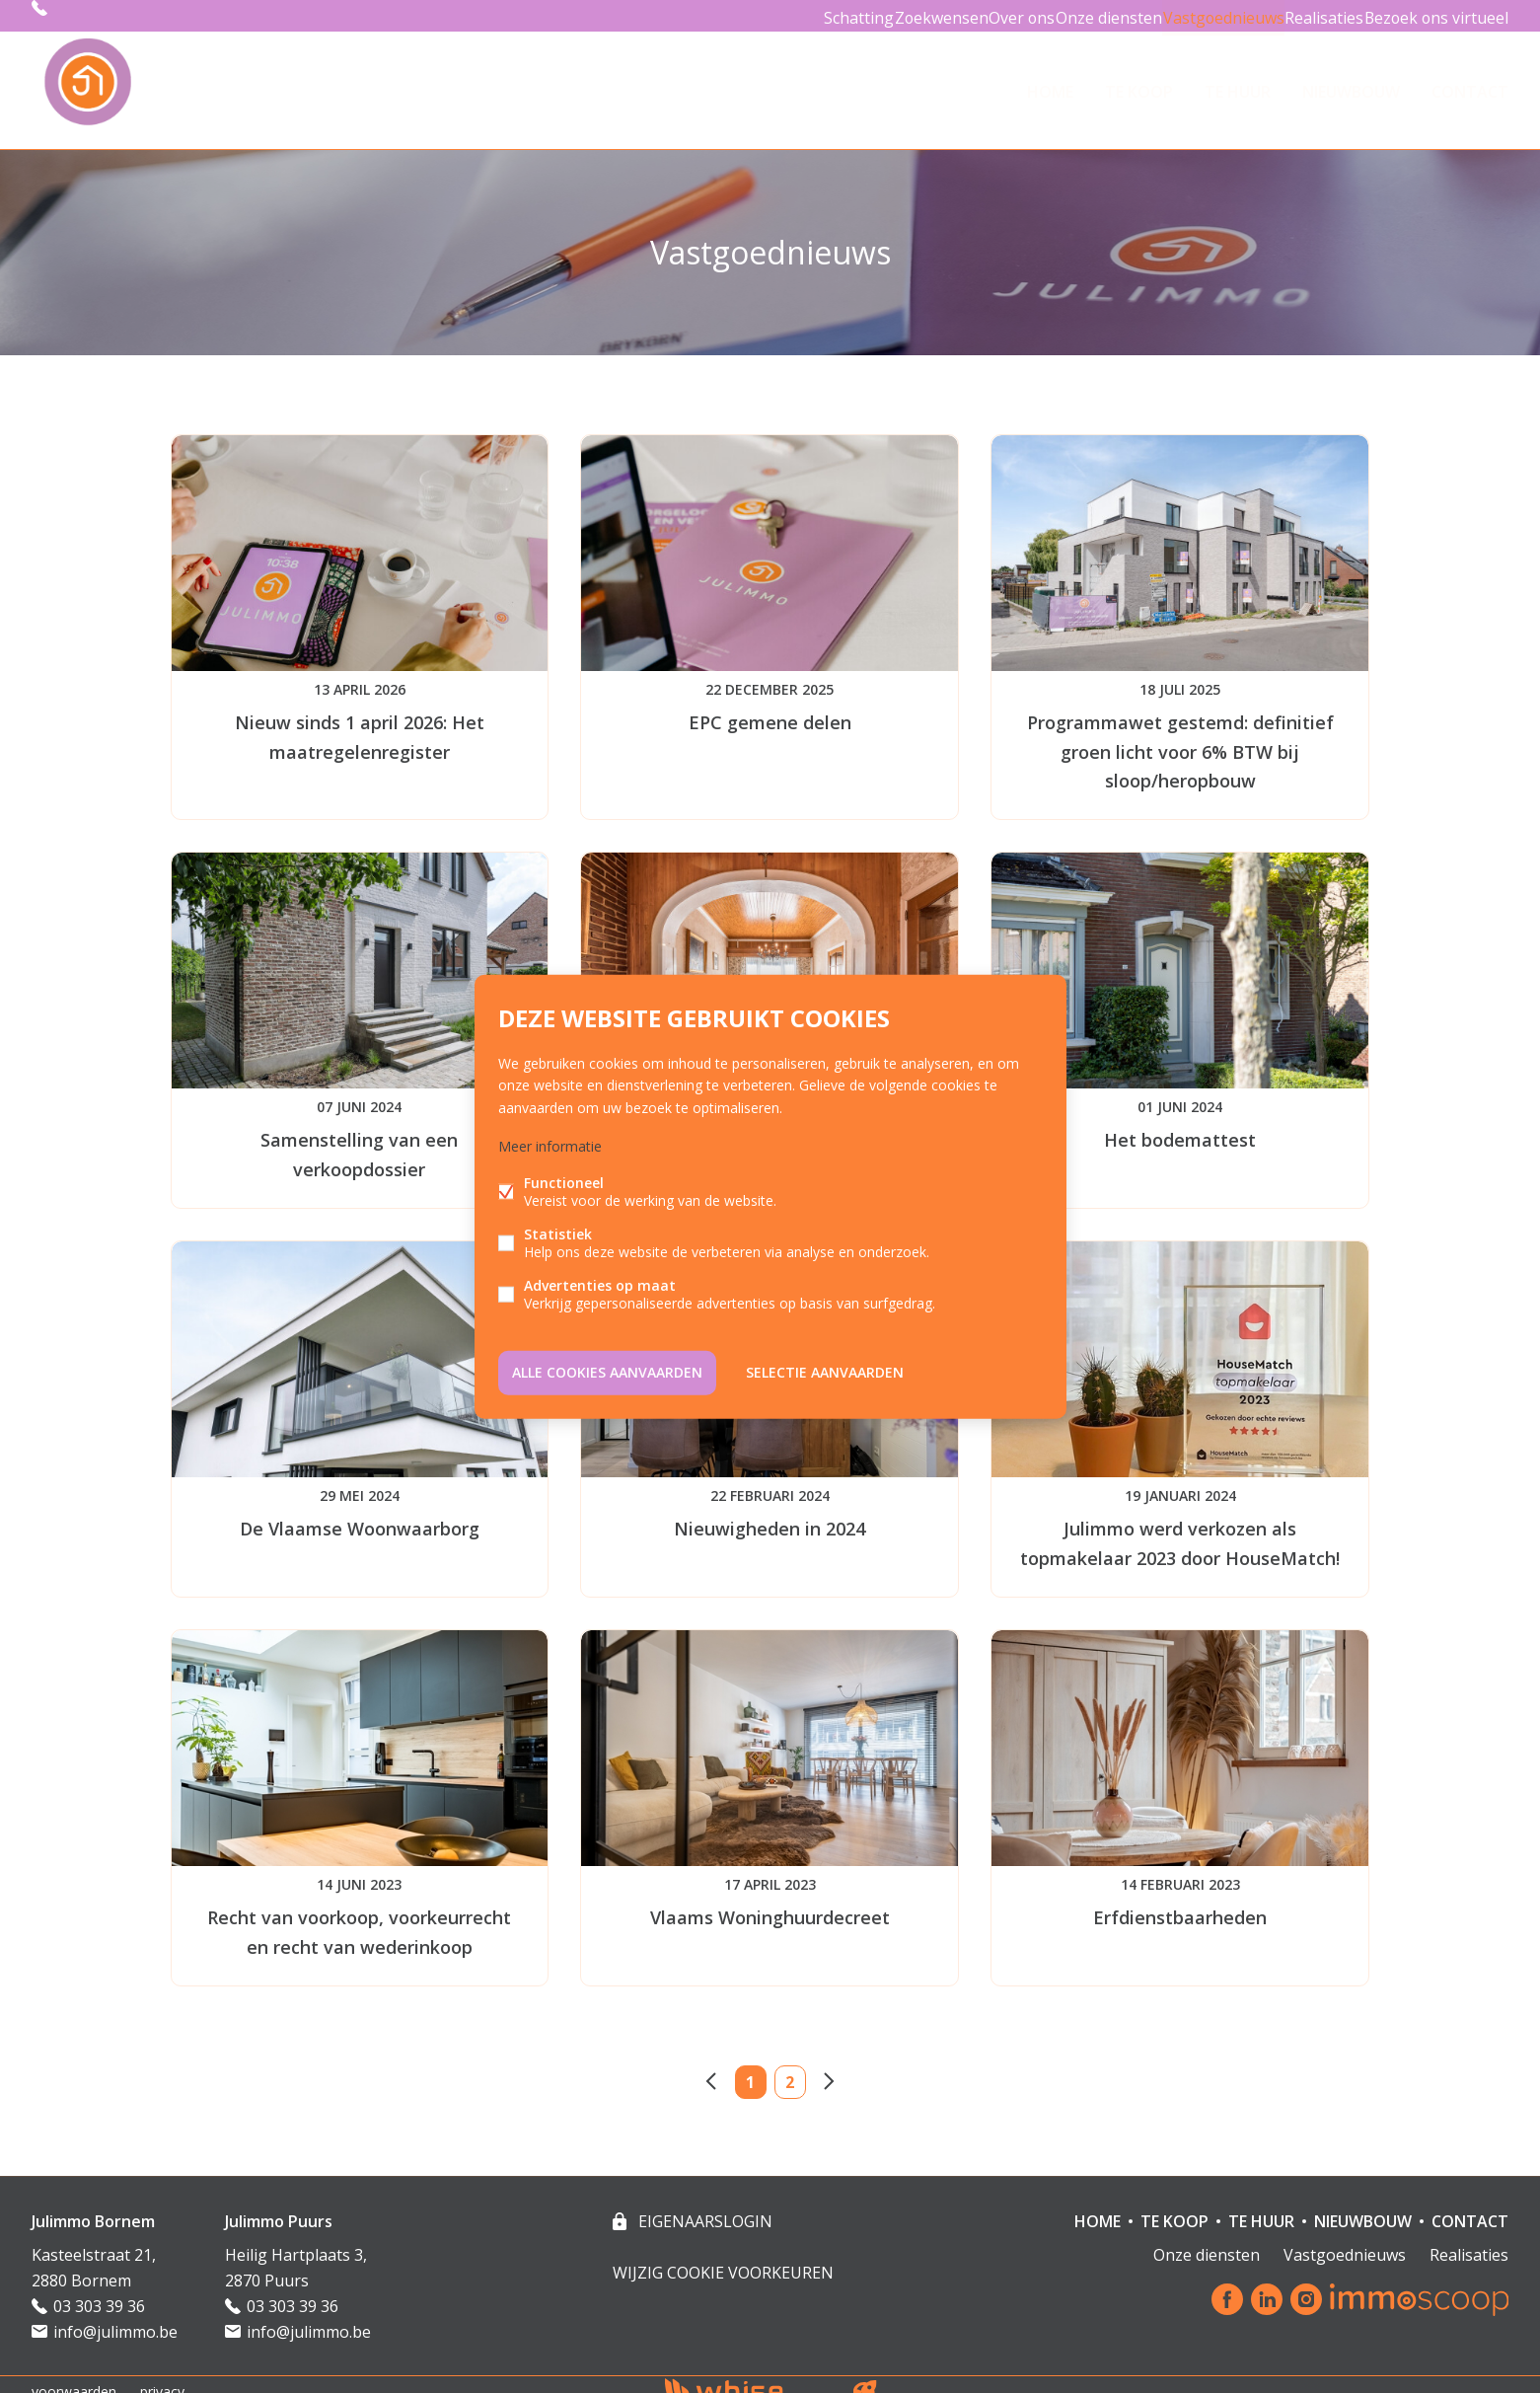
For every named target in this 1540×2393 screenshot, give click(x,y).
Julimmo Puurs (278, 2206)
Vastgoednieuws (1202, 15)
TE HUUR (1238, 83)
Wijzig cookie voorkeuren (723, 2258)
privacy (162, 2376)
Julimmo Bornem (93, 2206)
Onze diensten (1081, 15)
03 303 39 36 (95, 15)
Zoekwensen (888, 15)
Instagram (1306, 2285)
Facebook (1227, 2285)
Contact (1469, 83)
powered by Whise (746, 2375)
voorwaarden (74, 2376)
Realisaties (1313, 15)
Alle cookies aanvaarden (607, 1368)
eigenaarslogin (703, 2206)
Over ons (982, 15)
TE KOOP (1139, 83)
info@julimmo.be (115, 2317)
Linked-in (1267, 2285)
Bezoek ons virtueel (1433, 15)
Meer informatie (550, 1149)
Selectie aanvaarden (825, 1368)
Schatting (794, 15)
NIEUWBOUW (1351, 83)
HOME (1050, 83)
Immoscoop (1419, 2285)
